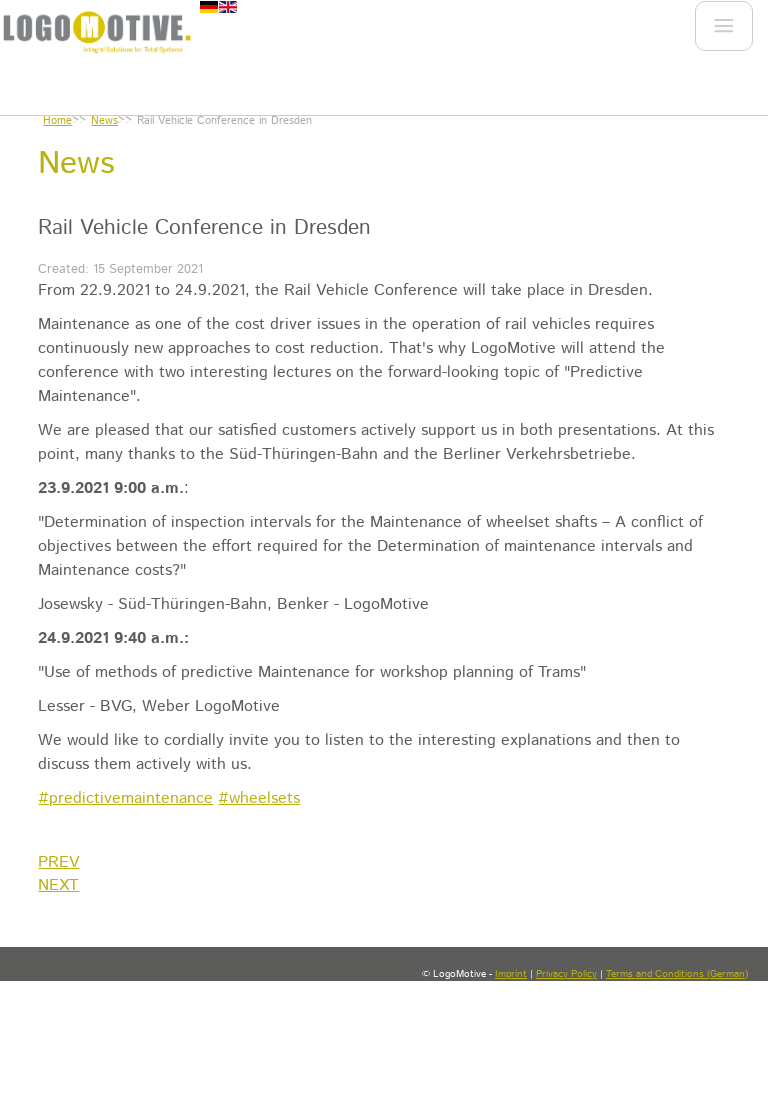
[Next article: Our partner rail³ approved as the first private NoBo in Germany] (58, 885)
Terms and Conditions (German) (677, 974)
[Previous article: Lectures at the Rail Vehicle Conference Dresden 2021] (58, 862)
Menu (722, 31)
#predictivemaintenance (125, 798)
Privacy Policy (566, 974)
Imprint (511, 974)
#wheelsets (259, 798)
